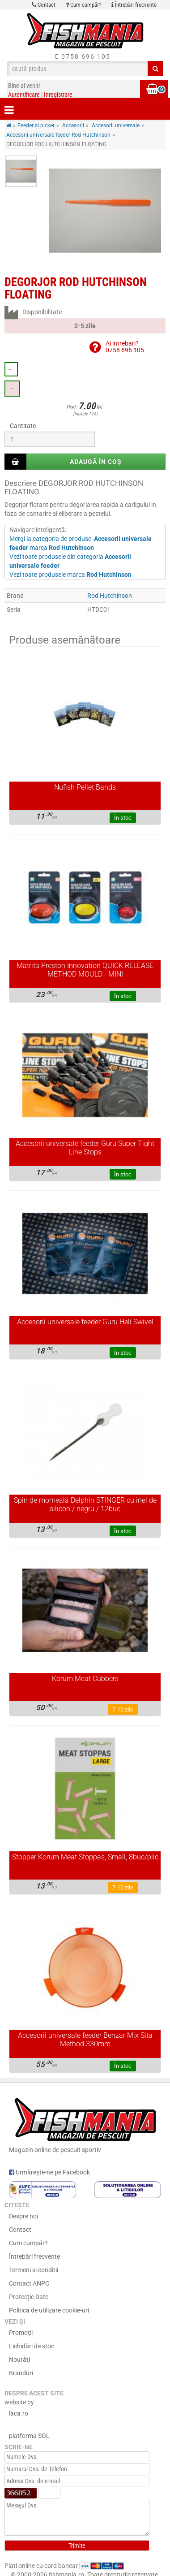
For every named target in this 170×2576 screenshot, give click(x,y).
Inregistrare (58, 94)
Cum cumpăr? (83, 4)
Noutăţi (19, 2359)
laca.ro (18, 2413)
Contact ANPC (29, 2283)
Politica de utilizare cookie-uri (49, 2310)
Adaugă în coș (96, 461)
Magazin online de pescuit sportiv (85, 2123)
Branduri (21, 2373)
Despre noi (23, 2216)
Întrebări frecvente (134, 4)
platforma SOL (29, 2435)
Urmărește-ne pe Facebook (49, 2172)
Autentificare (24, 94)
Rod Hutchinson (109, 595)
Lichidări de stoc (31, 2346)
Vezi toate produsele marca (70, 574)
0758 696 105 (82, 56)
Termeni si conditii (33, 2269)
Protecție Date (28, 2296)
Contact (43, 4)
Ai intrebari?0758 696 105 (125, 347)
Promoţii (21, 2332)
